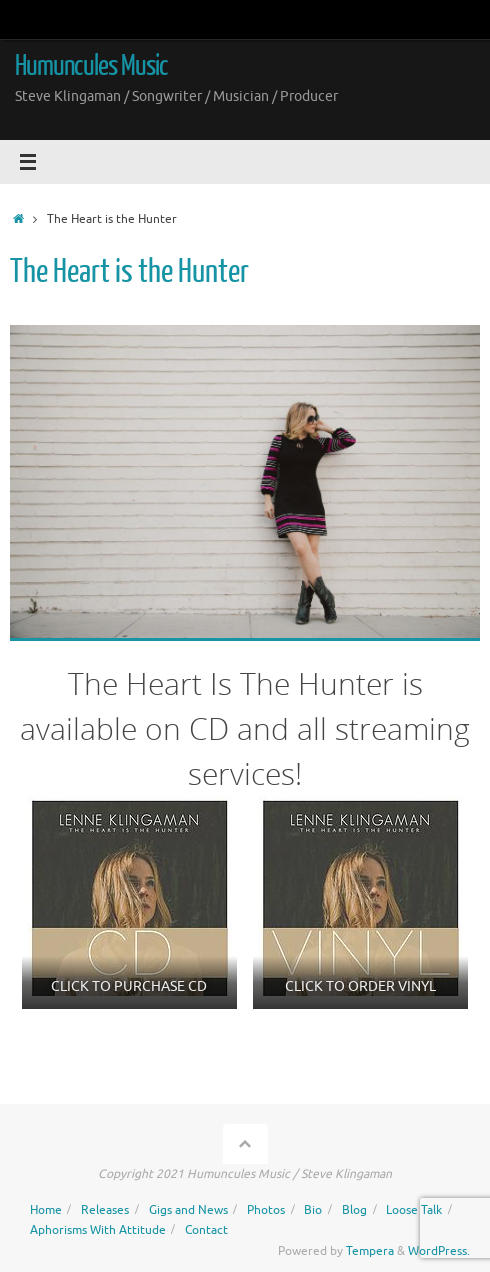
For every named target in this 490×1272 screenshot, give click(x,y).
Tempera (370, 1251)
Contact (206, 1230)
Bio (313, 1210)
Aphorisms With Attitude (98, 1230)
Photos (266, 1210)
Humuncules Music (91, 66)
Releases (105, 1210)
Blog (354, 1210)
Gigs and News (188, 1210)
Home (46, 1210)
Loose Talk (414, 1210)
